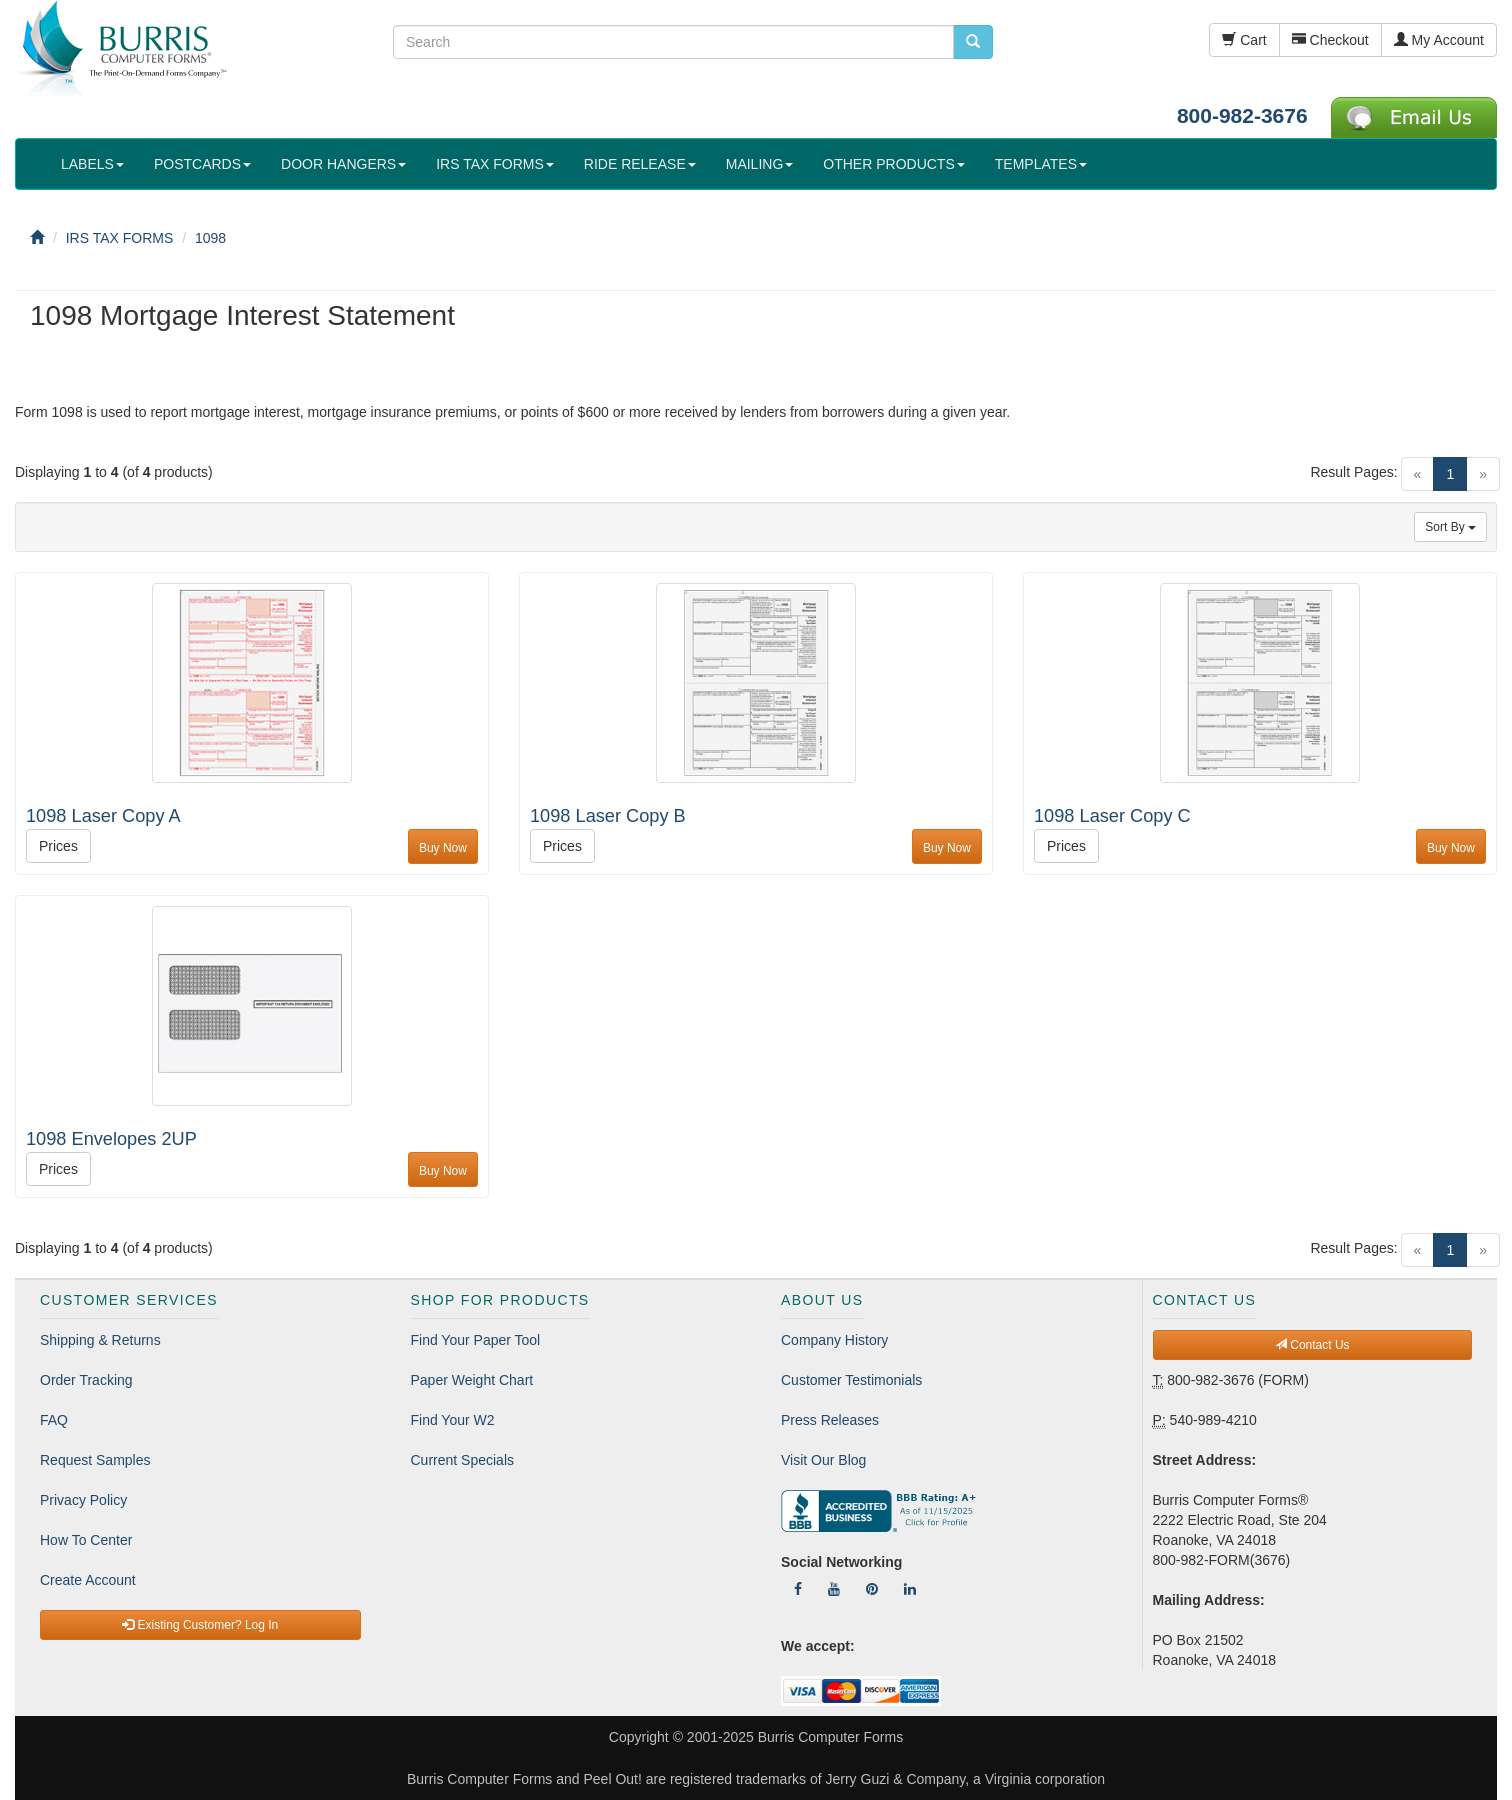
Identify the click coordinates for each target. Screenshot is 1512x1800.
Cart (1244, 40)
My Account (1439, 40)
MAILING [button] (760, 164)
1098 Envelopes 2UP (111, 1139)
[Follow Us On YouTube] (834, 1589)
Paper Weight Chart (472, 1380)
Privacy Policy (83, 1500)
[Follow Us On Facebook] (798, 1589)
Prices (58, 846)
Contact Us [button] (1312, 1345)
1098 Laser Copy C (1112, 816)
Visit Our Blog (823, 1460)
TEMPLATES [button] (1041, 164)
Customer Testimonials (851, 1380)
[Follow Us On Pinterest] (872, 1589)
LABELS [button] (92, 164)
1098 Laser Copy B (608, 816)
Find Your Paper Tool (476, 1340)
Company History (834, 1340)
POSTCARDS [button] (202, 164)
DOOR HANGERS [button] (343, 164)
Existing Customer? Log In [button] (200, 1625)
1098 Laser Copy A (103, 816)
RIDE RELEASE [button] (640, 164)
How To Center (86, 1540)
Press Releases (830, 1420)
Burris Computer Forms (830, 1737)
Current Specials (463, 1460)
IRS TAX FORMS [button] (495, 164)
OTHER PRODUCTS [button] (893, 164)
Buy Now (443, 848)
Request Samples (95, 1460)
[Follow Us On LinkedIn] (910, 1589)
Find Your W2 (453, 1420)
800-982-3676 (1242, 115)
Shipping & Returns (100, 1340)
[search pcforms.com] (973, 42)
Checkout (1330, 40)
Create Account (88, 1580)
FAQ (54, 1420)
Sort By (1450, 527)
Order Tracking (86, 1380)
